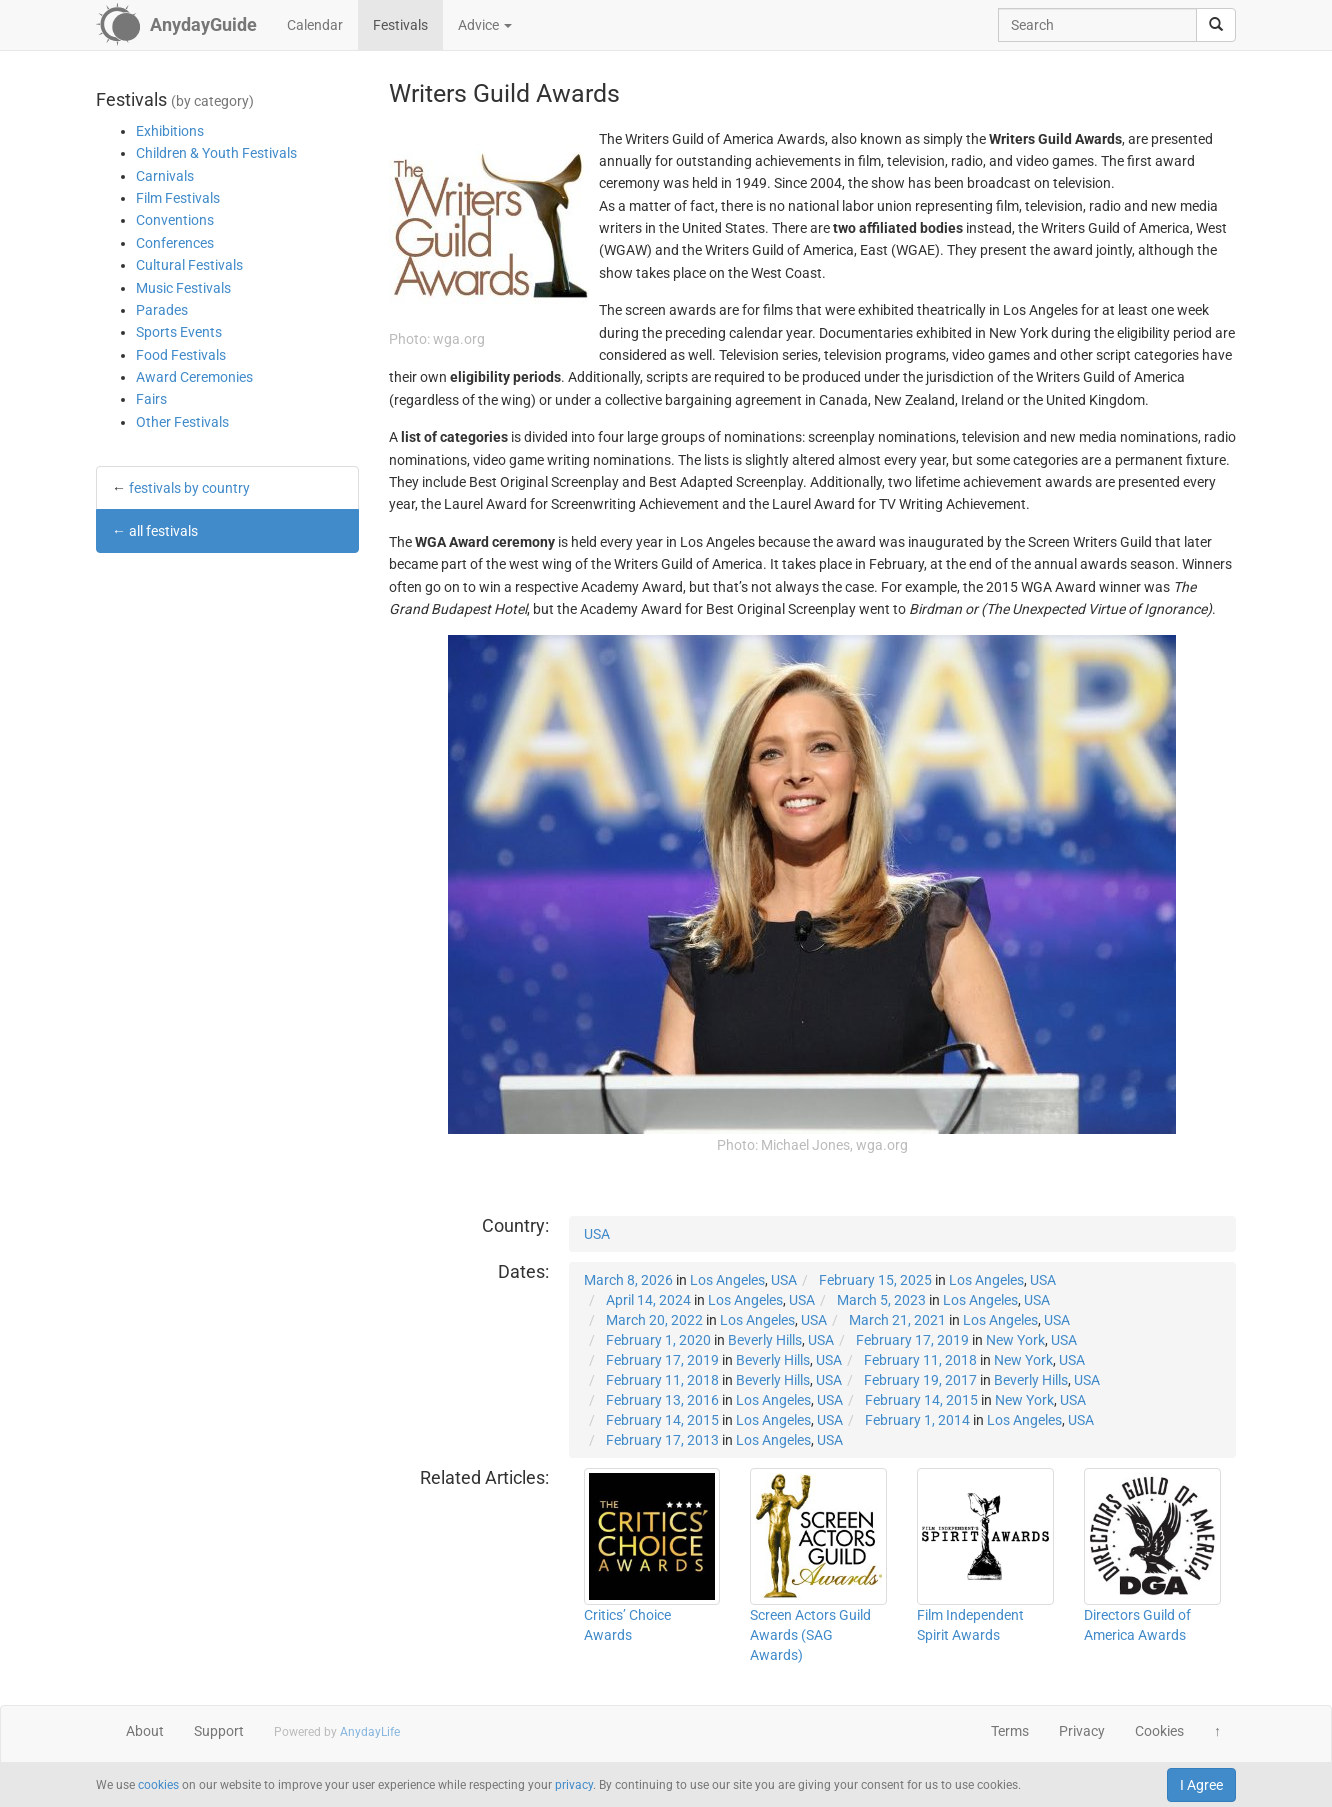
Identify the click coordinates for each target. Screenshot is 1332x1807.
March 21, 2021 (897, 1320)
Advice (485, 25)
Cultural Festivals (189, 265)
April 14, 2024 (648, 1300)
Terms (1010, 1731)
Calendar (315, 25)
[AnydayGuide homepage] (176, 25)
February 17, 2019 (912, 1340)
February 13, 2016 (662, 1400)
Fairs (151, 399)
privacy (574, 1785)
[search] (1216, 25)
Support (219, 1731)
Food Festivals (181, 355)
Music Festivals (183, 288)
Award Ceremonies (194, 377)
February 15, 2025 (875, 1280)
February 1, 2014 (917, 1420)
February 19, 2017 (920, 1380)
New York (1015, 1340)
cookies (158, 1785)
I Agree (1201, 1785)
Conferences (175, 243)
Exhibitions (170, 131)
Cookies (1159, 1731)
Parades (162, 310)
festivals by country (189, 488)
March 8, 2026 (628, 1280)
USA (597, 1234)
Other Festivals (182, 422)
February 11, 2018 (920, 1360)
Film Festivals (178, 198)
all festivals (163, 531)
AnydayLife (370, 1732)
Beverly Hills (765, 1340)
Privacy (1082, 1731)
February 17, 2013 (662, 1440)
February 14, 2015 (921, 1400)
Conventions (175, 220)
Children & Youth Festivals (216, 153)
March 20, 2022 (654, 1320)
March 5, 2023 (881, 1300)
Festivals (400, 25)
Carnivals (165, 176)
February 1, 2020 (658, 1340)
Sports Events (179, 332)
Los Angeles (727, 1280)
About (145, 1731)
